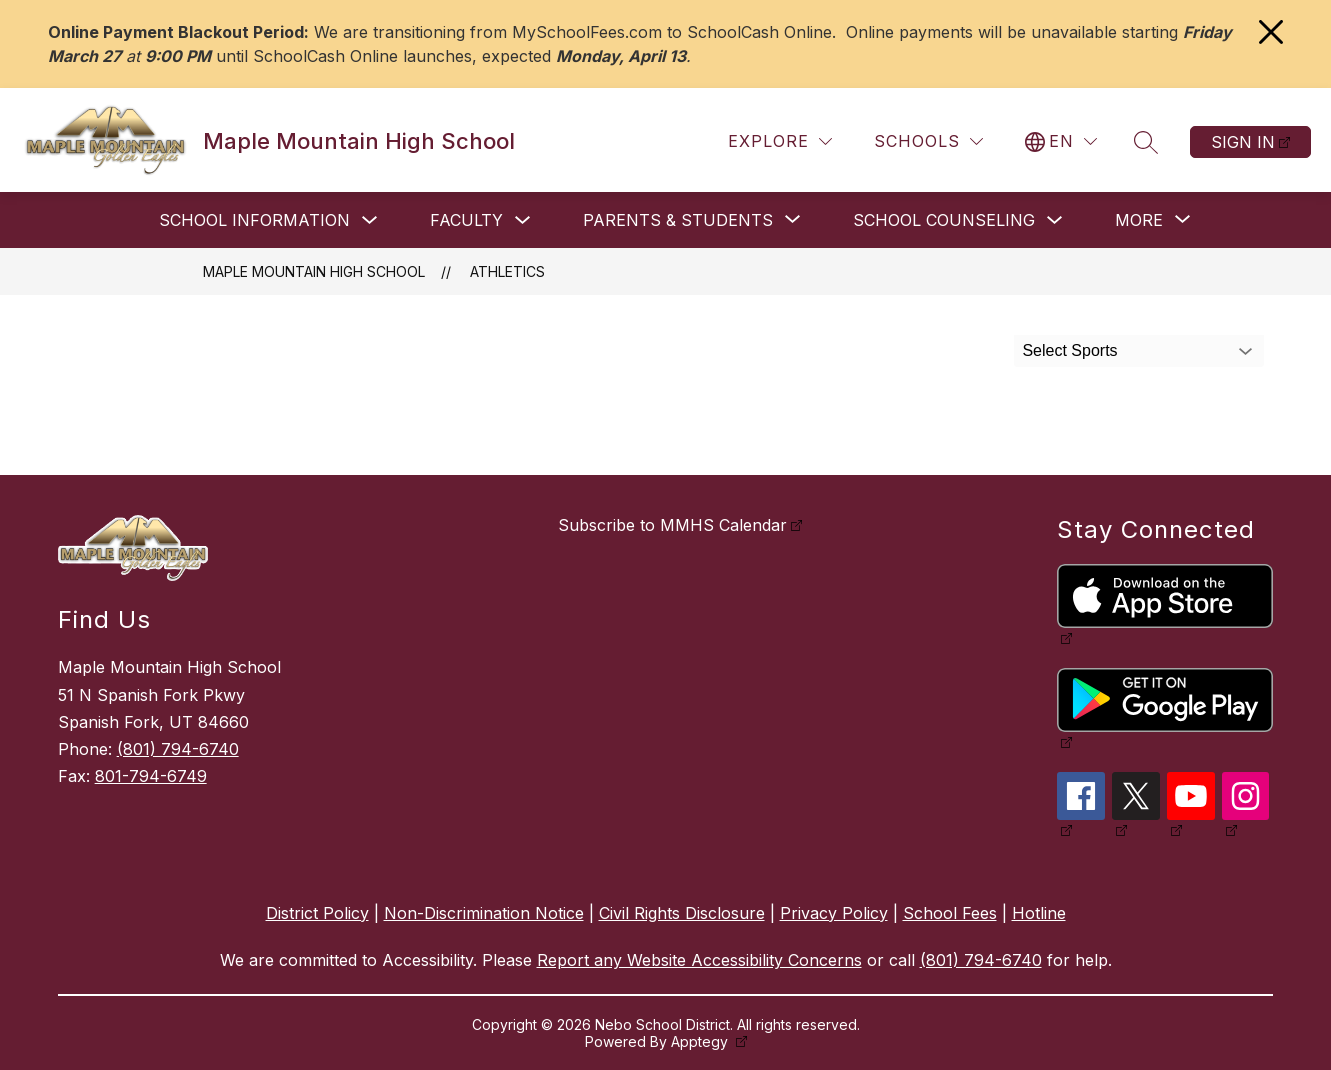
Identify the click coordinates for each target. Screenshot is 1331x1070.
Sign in (1243, 142)
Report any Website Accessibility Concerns (699, 960)
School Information (254, 220)
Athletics (507, 271)
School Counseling (944, 220)
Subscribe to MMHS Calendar (672, 525)
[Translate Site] (1061, 141)
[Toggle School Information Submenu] (370, 220)
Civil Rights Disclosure (682, 913)
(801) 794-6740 (178, 749)
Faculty (466, 220)
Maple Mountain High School (314, 271)
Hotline (1039, 913)
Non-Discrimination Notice (484, 913)
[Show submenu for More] (1139, 220)
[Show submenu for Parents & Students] (678, 220)
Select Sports (1069, 350)
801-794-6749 (151, 776)
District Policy (317, 913)
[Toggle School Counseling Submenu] (1055, 220)
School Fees (950, 913)
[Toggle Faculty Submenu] (523, 220)
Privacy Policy (834, 913)
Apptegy (701, 1041)
